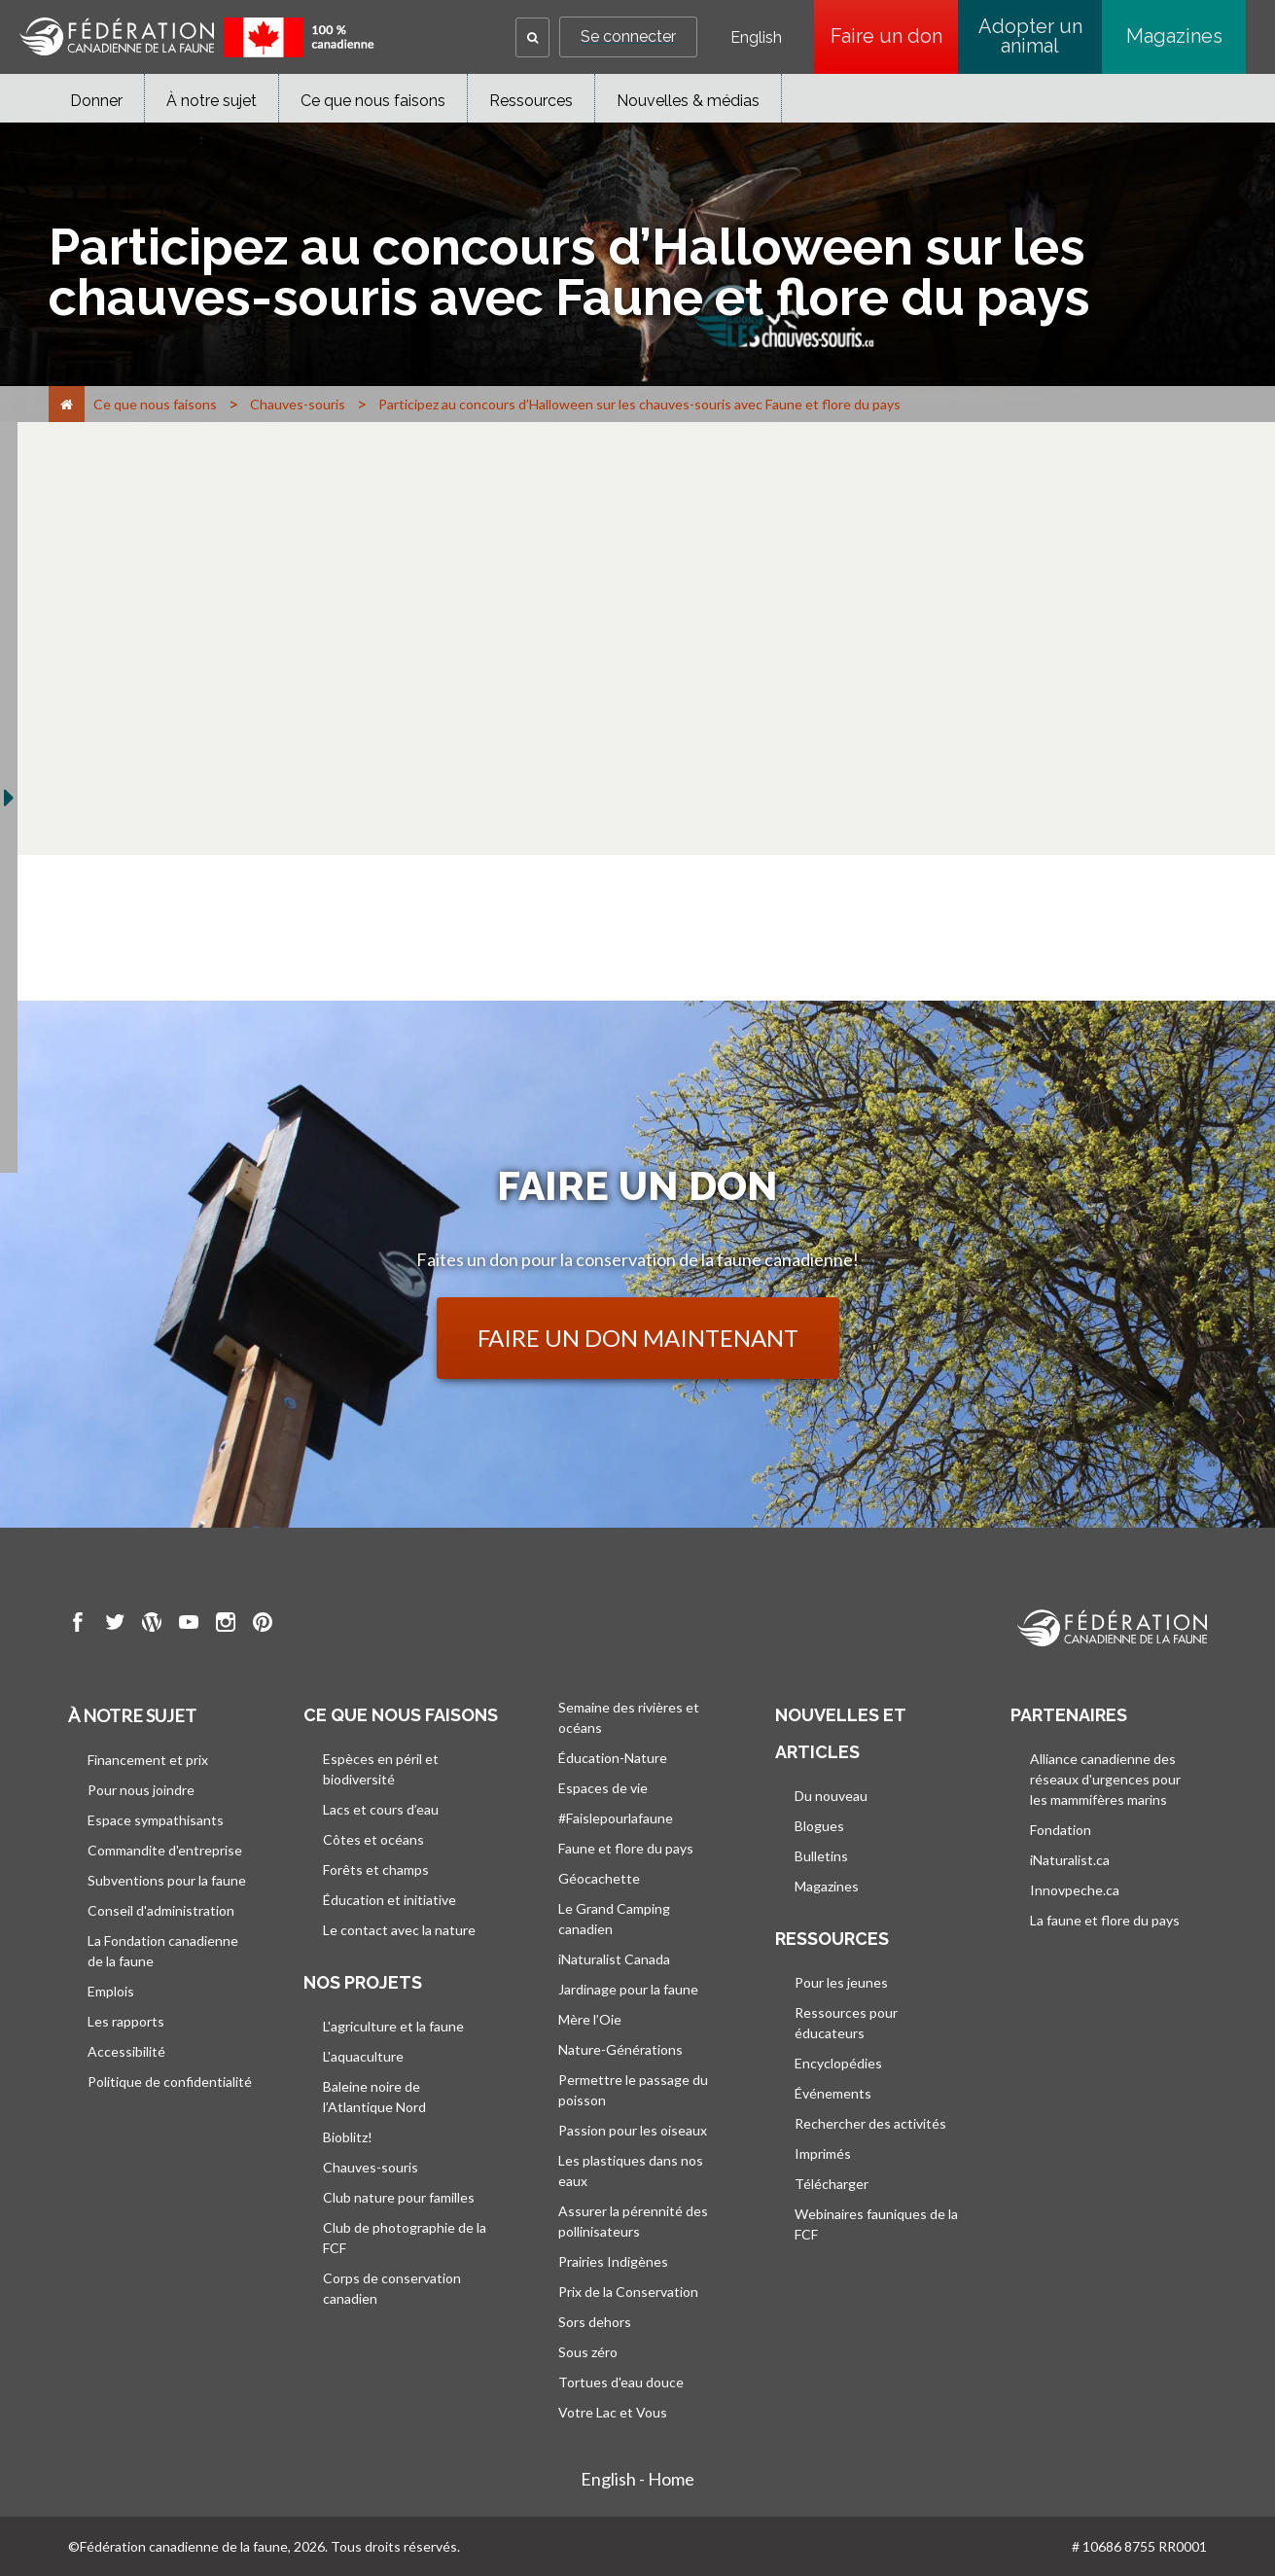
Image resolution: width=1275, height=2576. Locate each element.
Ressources (531, 100)
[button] (532, 37)
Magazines (1174, 36)
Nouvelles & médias (688, 100)
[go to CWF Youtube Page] (188, 1624)
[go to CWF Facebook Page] (78, 1624)
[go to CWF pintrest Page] (262, 1624)
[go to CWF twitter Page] (114, 1624)
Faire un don (895, 36)
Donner (96, 100)
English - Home (637, 2478)
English (756, 38)
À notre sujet (211, 100)
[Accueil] (67, 404)
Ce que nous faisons (373, 100)
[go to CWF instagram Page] (225, 1624)
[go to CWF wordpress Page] (151, 1624)
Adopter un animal (1030, 36)
